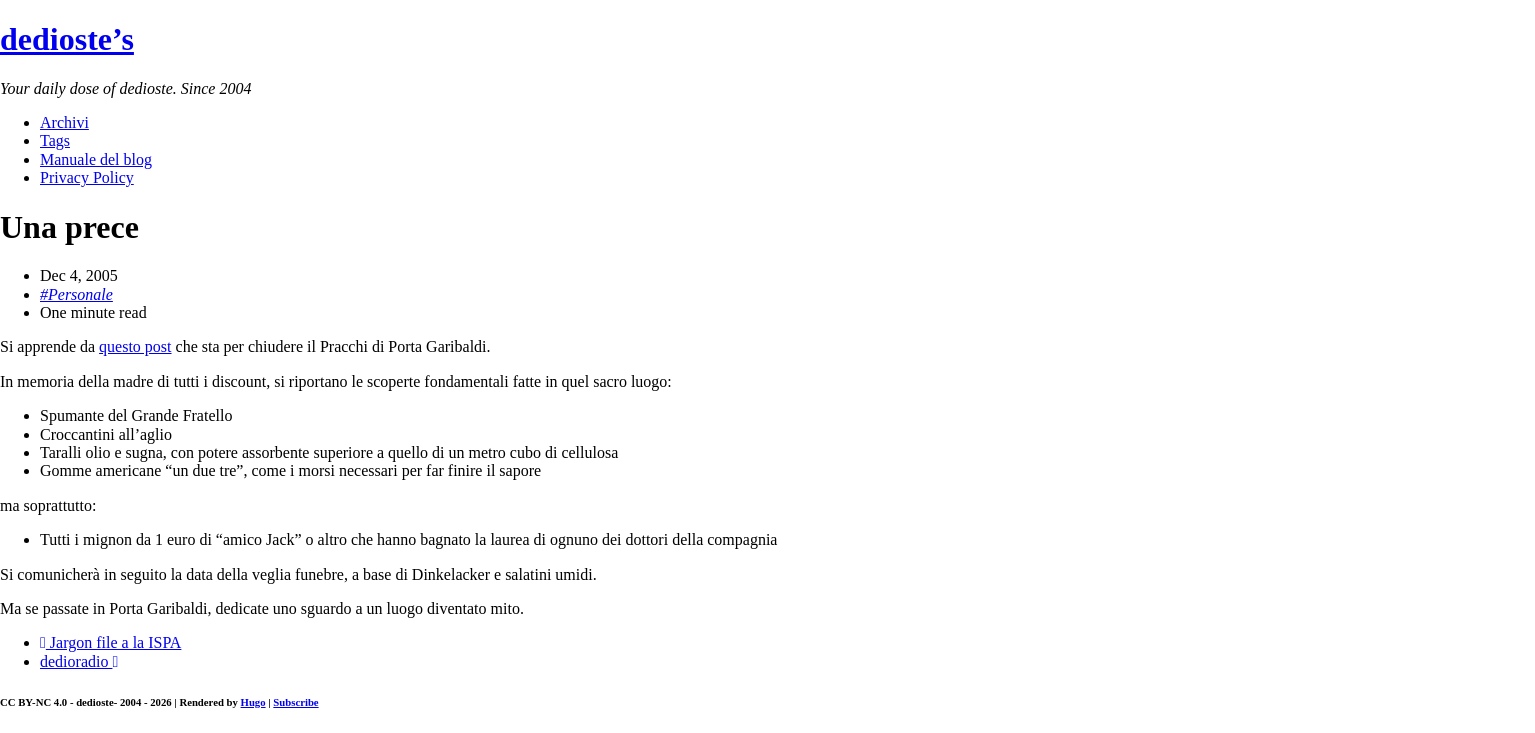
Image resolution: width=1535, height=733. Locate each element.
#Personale (76, 294)
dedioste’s (67, 39)
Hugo (253, 702)
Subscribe (295, 702)
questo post (135, 346)
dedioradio (79, 661)
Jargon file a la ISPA (110, 642)
